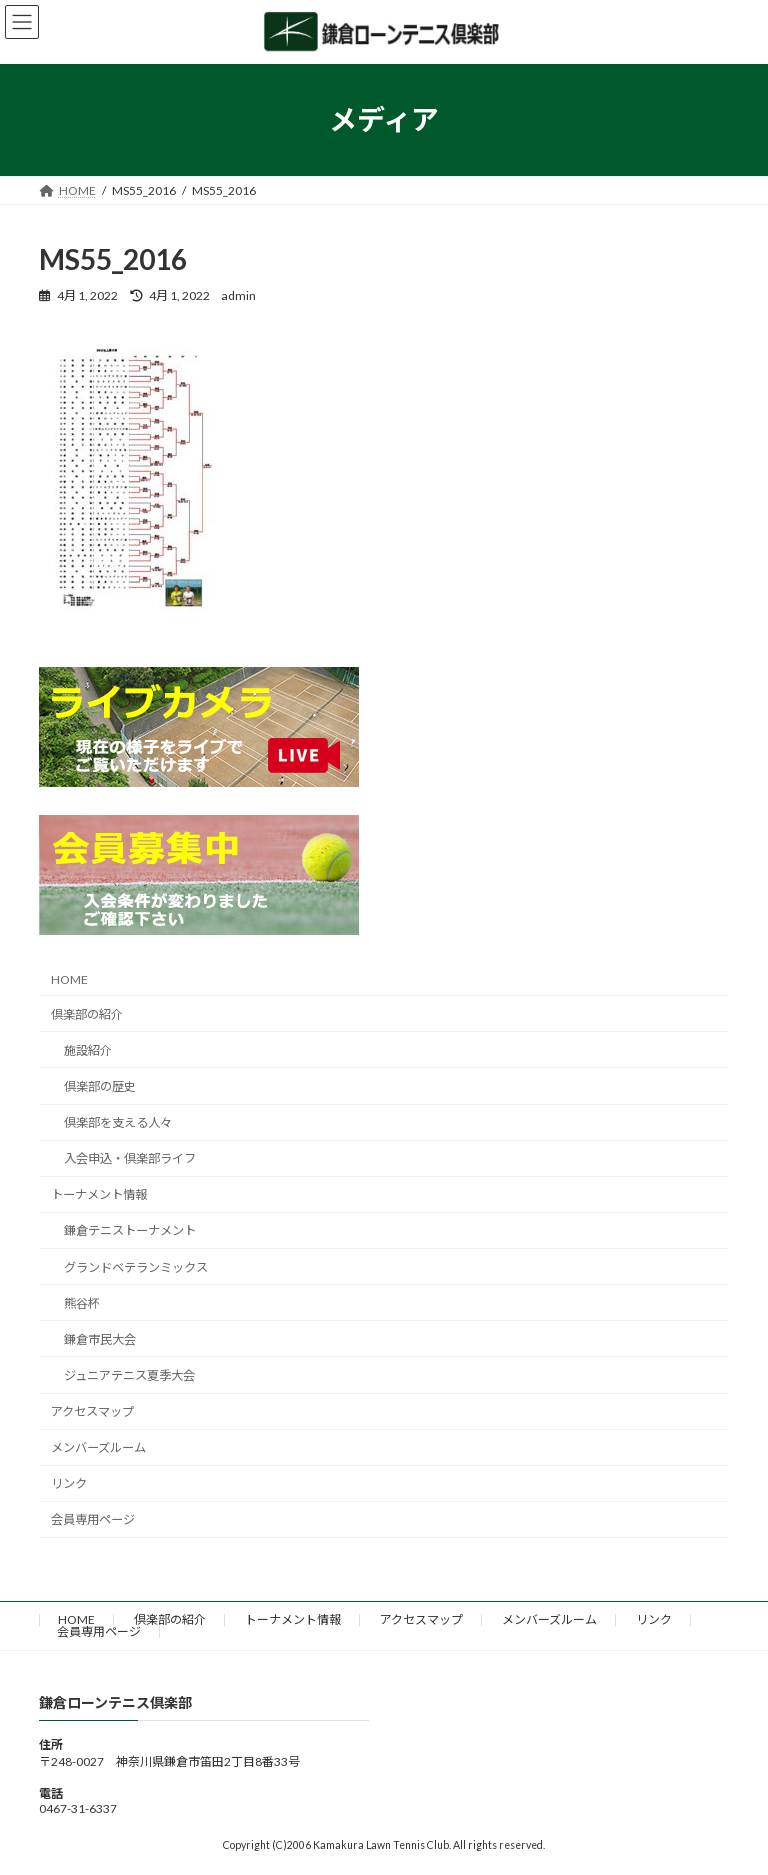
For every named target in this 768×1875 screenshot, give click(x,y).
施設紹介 (88, 1050)
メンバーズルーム (98, 1447)
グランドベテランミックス (136, 1267)
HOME (69, 979)
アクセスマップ (92, 1411)
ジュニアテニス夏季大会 (129, 1375)
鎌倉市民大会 (100, 1339)
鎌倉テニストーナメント (130, 1230)
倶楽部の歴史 (100, 1086)
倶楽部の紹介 (87, 1014)
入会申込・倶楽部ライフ (130, 1158)
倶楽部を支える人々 (118, 1122)
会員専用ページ (93, 1519)
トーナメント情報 (99, 1194)
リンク (69, 1483)
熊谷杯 (82, 1303)
